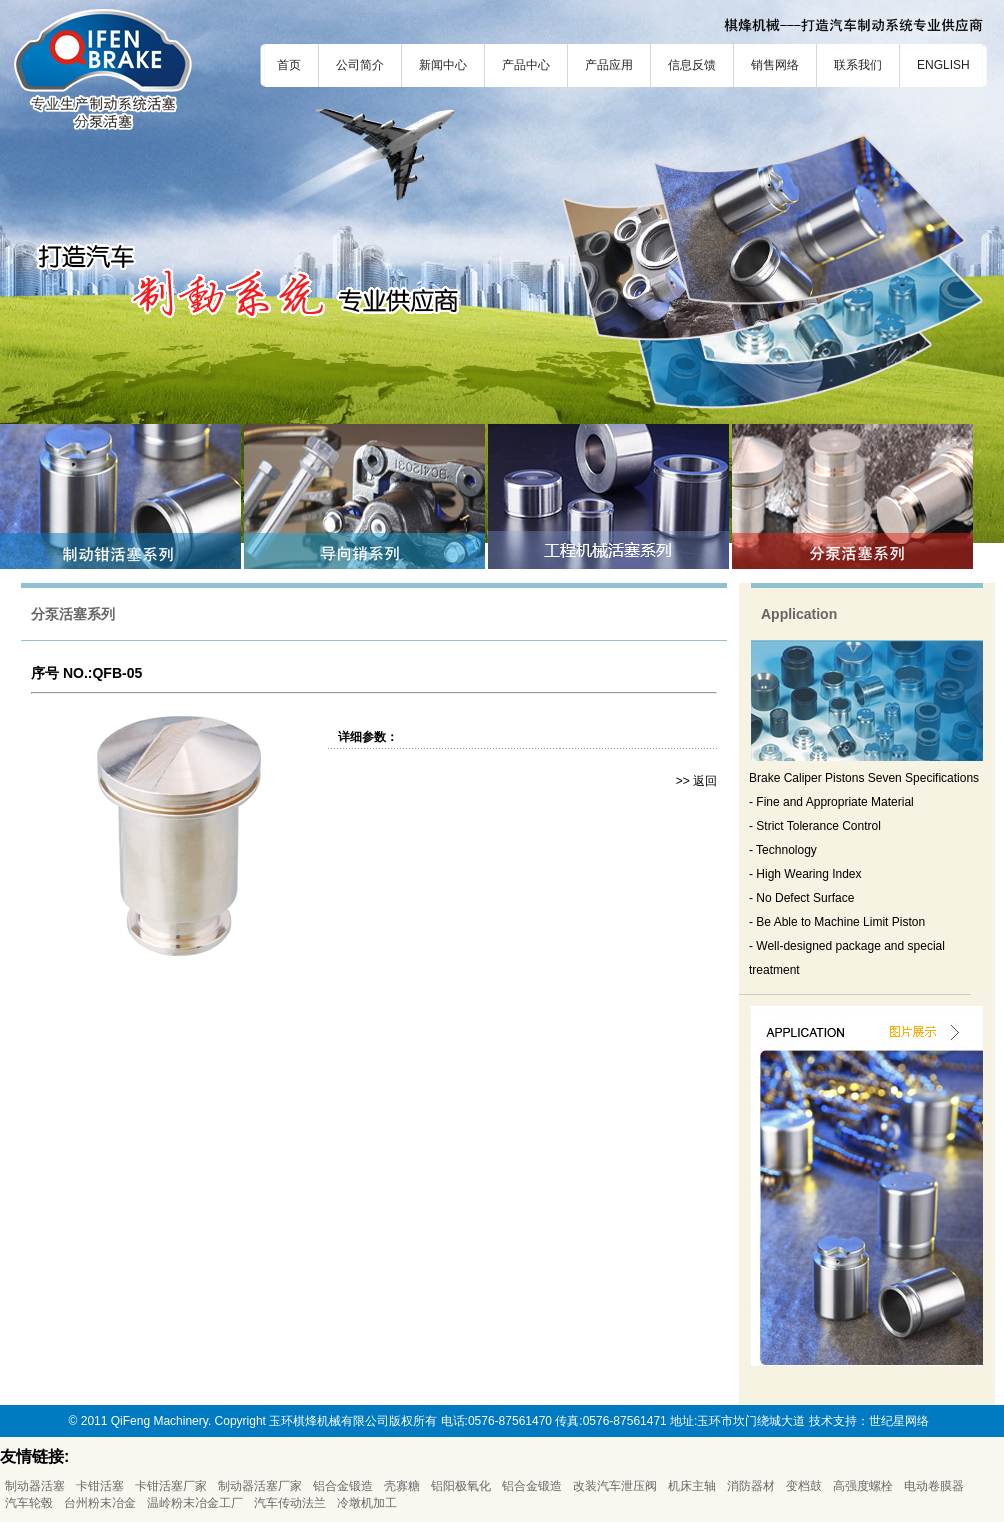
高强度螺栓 (863, 1486)
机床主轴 (692, 1486)
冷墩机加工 (367, 1503)
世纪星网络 (899, 1421)
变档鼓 (804, 1486)
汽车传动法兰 (290, 1503)
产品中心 (526, 65)
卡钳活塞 (100, 1486)
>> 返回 (696, 781)
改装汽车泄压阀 (615, 1486)
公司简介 (360, 65)
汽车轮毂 (29, 1503)
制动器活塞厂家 (260, 1486)
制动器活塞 (35, 1486)
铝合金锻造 (343, 1486)
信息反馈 (692, 65)
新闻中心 (443, 65)
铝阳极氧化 (461, 1486)
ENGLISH (943, 65)
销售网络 (775, 65)
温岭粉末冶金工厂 (195, 1503)
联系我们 (858, 65)
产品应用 (609, 65)
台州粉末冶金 (100, 1503)
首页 (289, 65)
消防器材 (751, 1486)
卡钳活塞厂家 (171, 1486)
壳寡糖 (402, 1486)
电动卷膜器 (934, 1486)
